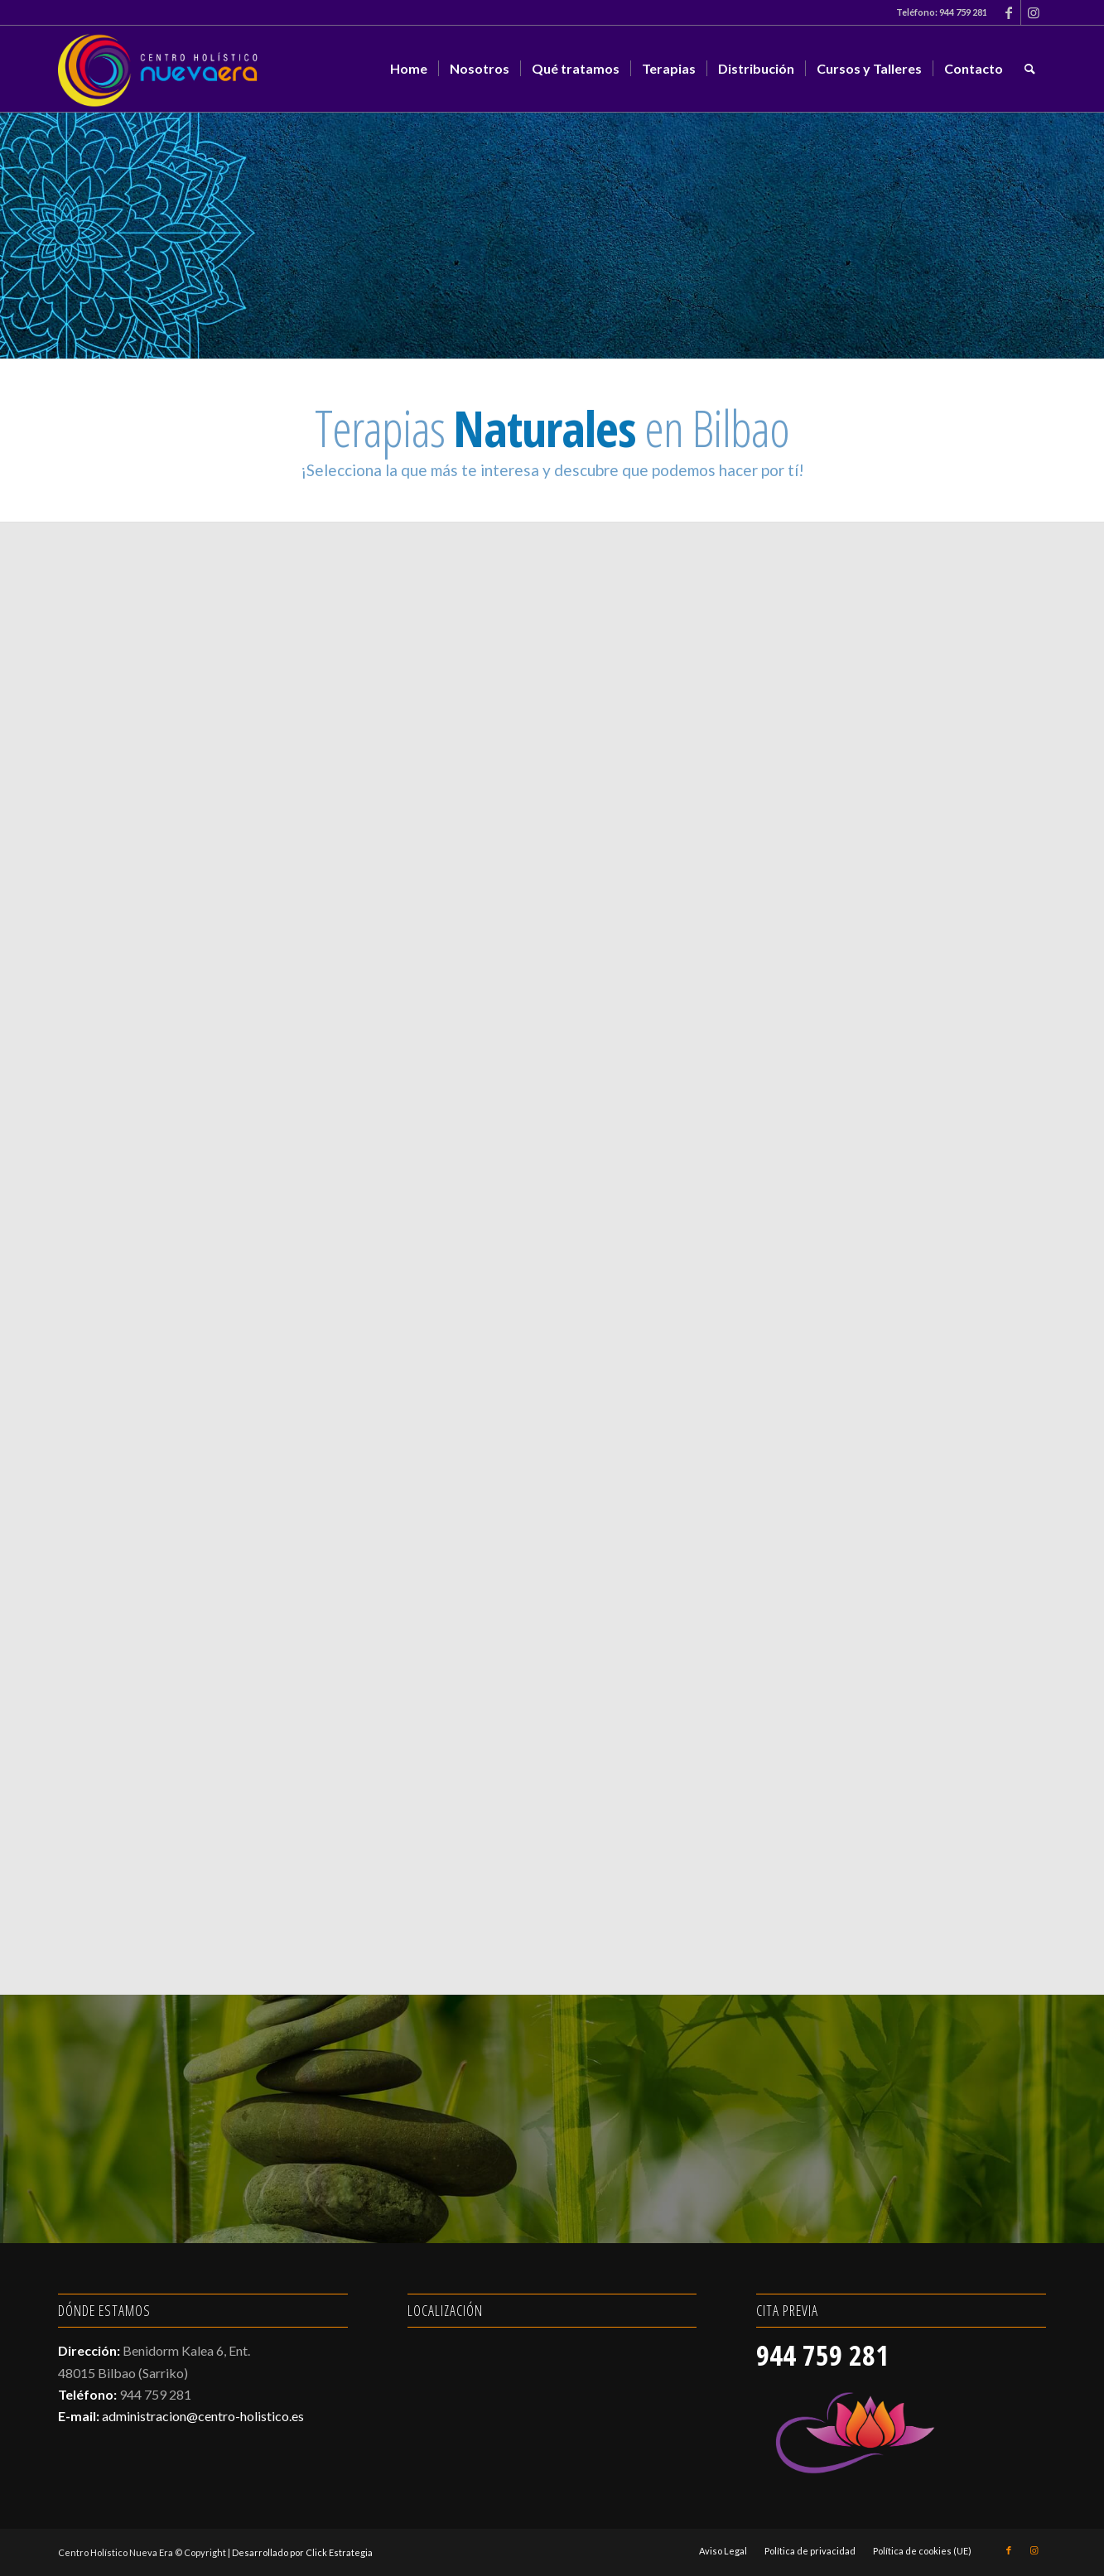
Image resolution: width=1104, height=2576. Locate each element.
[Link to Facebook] (1008, 12)
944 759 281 (963, 12)
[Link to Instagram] (1033, 12)
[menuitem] (408, 69)
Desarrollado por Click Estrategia (302, 2552)
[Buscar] (1030, 69)
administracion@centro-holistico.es (203, 2416)
